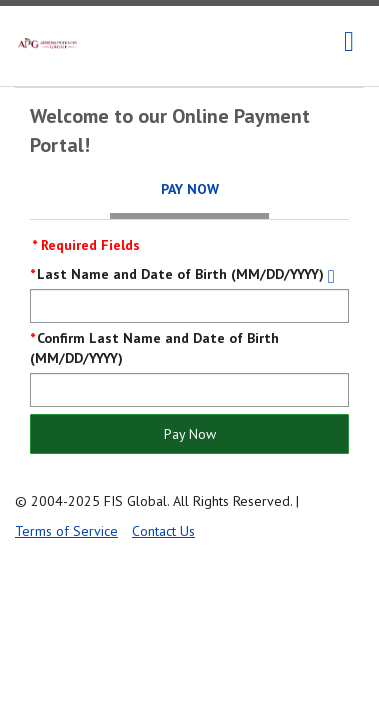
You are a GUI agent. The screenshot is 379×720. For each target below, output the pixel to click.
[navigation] (349, 42)
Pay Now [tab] (190, 189)
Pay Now (190, 434)
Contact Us (163, 531)
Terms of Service (66, 531)
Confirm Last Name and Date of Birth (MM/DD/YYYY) (154, 348)
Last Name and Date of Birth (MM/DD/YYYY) (180, 274)
